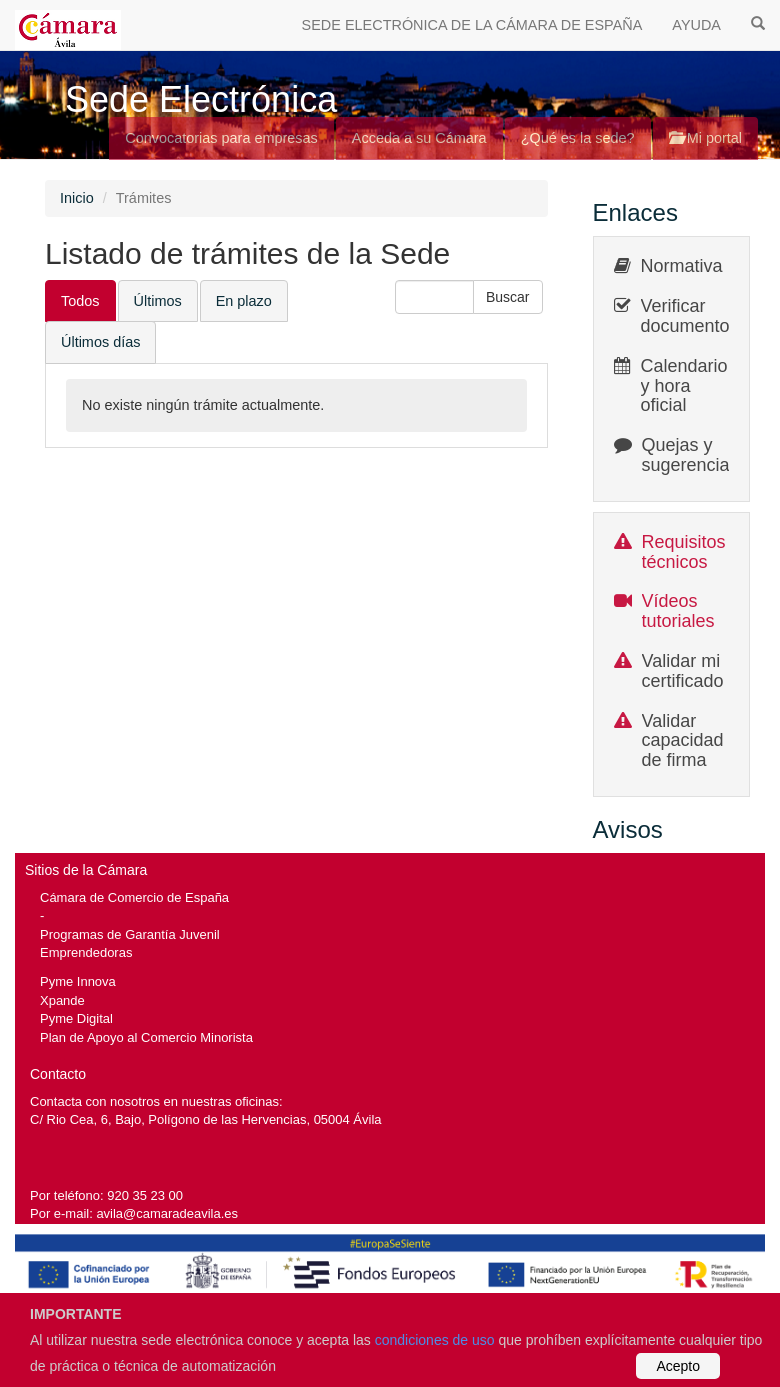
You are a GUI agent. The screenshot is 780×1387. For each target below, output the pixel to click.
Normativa (682, 266)
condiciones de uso (435, 1340)
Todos (80, 301)
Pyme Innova (78, 981)
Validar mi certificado (683, 671)
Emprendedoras (86, 952)
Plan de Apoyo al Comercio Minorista (146, 1037)
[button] (508, 297)
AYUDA (696, 25)
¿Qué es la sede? (578, 138)
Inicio (77, 198)
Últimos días (100, 342)
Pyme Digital (76, 1018)
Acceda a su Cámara (419, 138)
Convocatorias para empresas (221, 138)
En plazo (244, 301)
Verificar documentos (690, 316)
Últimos (158, 301)
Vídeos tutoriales (678, 611)
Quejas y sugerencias (690, 455)
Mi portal (705, 138)
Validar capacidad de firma (683, 741)
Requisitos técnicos (684, 552)
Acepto (678, 1366)
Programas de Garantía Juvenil (130, 934)
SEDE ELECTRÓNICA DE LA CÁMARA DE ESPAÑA (472, 25)
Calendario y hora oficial (684, 386)
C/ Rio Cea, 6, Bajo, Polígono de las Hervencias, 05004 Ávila (206, 1119)
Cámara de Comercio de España (134, 897)
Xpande (62, 1000)
